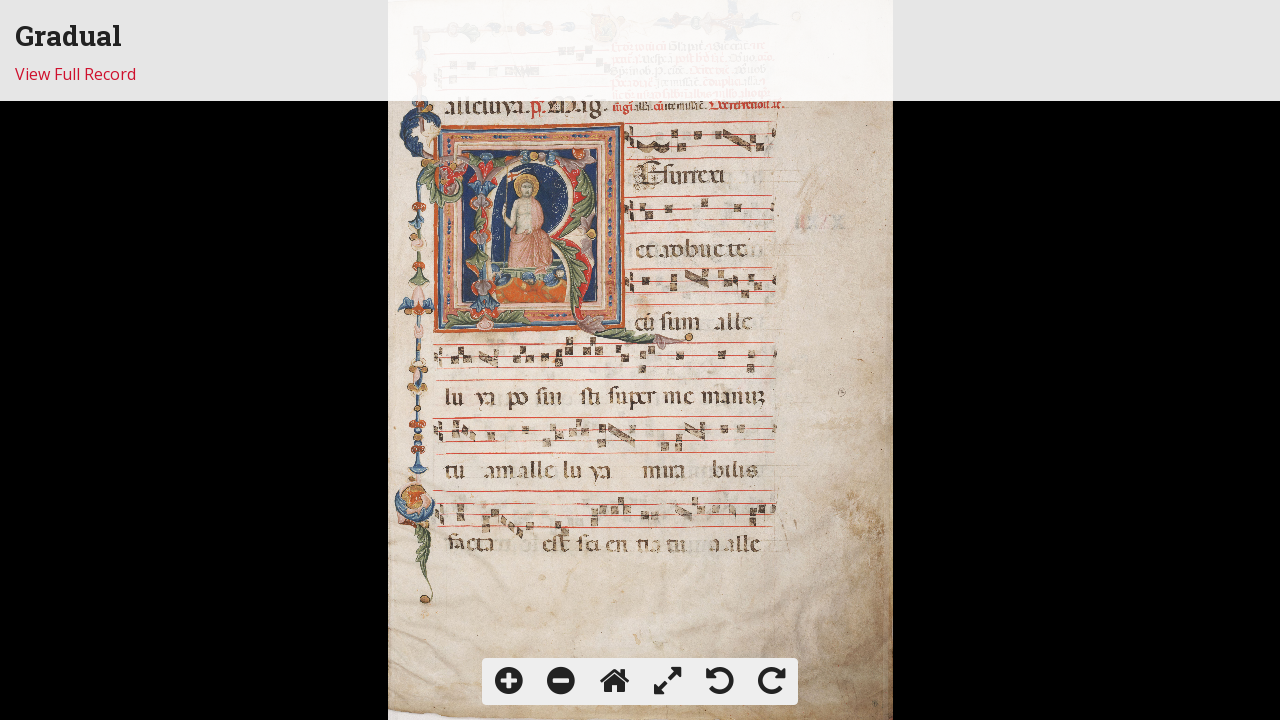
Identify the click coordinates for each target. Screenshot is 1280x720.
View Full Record (75, 74)
